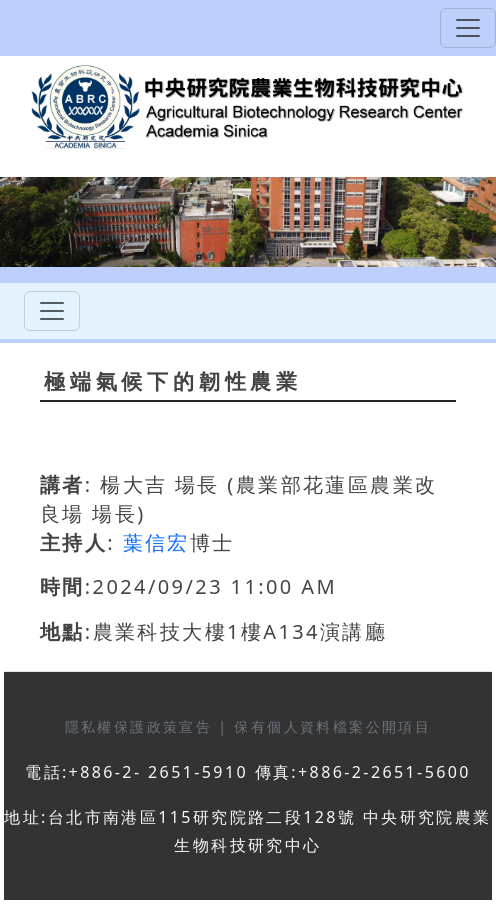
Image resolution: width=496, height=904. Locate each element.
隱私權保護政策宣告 (142, 726)
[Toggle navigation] (468, 28)
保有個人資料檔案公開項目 (332, 726)
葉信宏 (156, 542)
